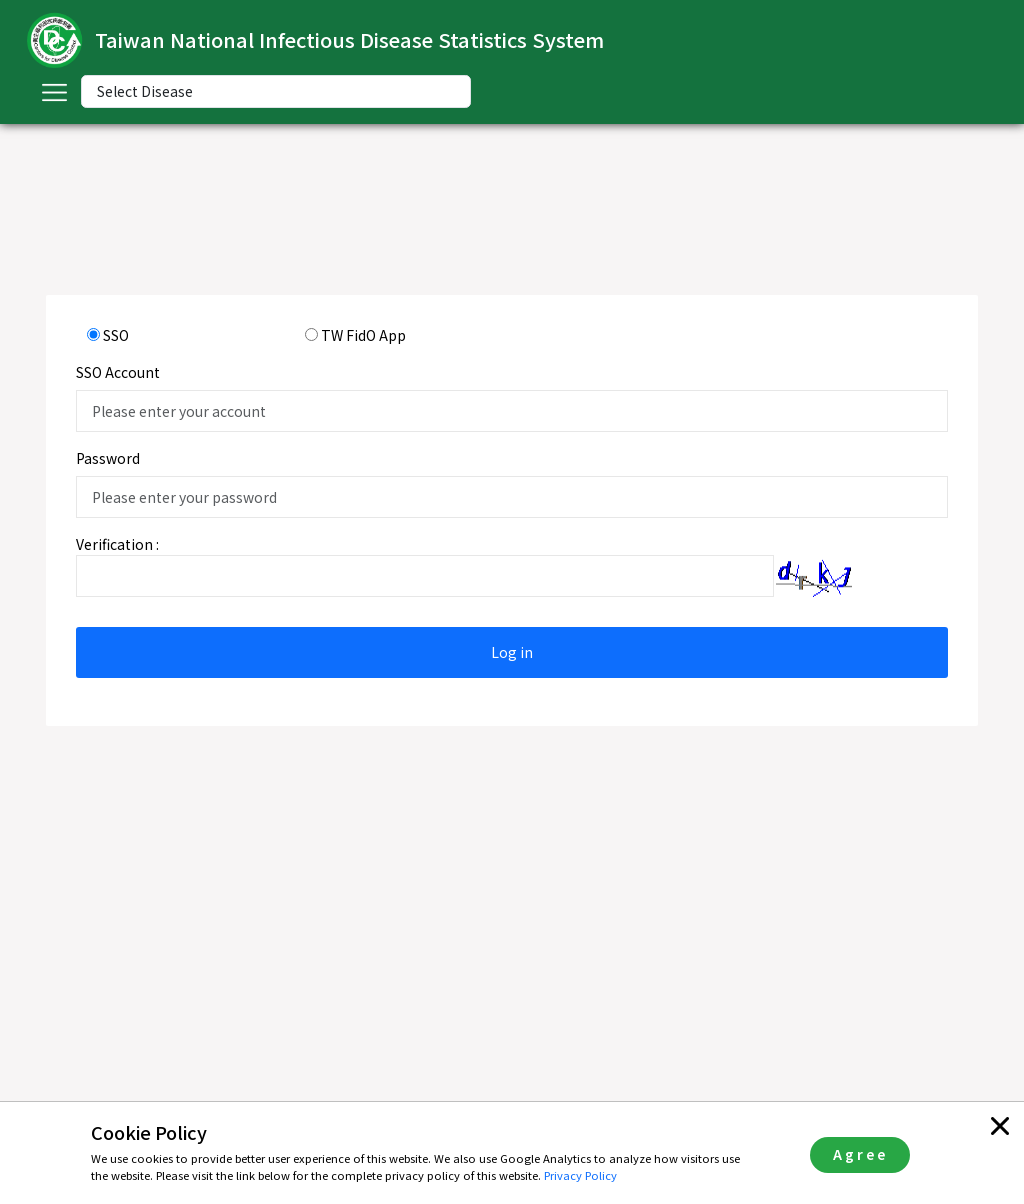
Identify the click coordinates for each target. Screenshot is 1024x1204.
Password (108, 458)
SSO (116, 335)
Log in (512, 652)
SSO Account (118, 372)
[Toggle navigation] (54, 92)
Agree (860, 1154)
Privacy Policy (580, 1175)
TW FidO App (363, 335)
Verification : (117, 544)
